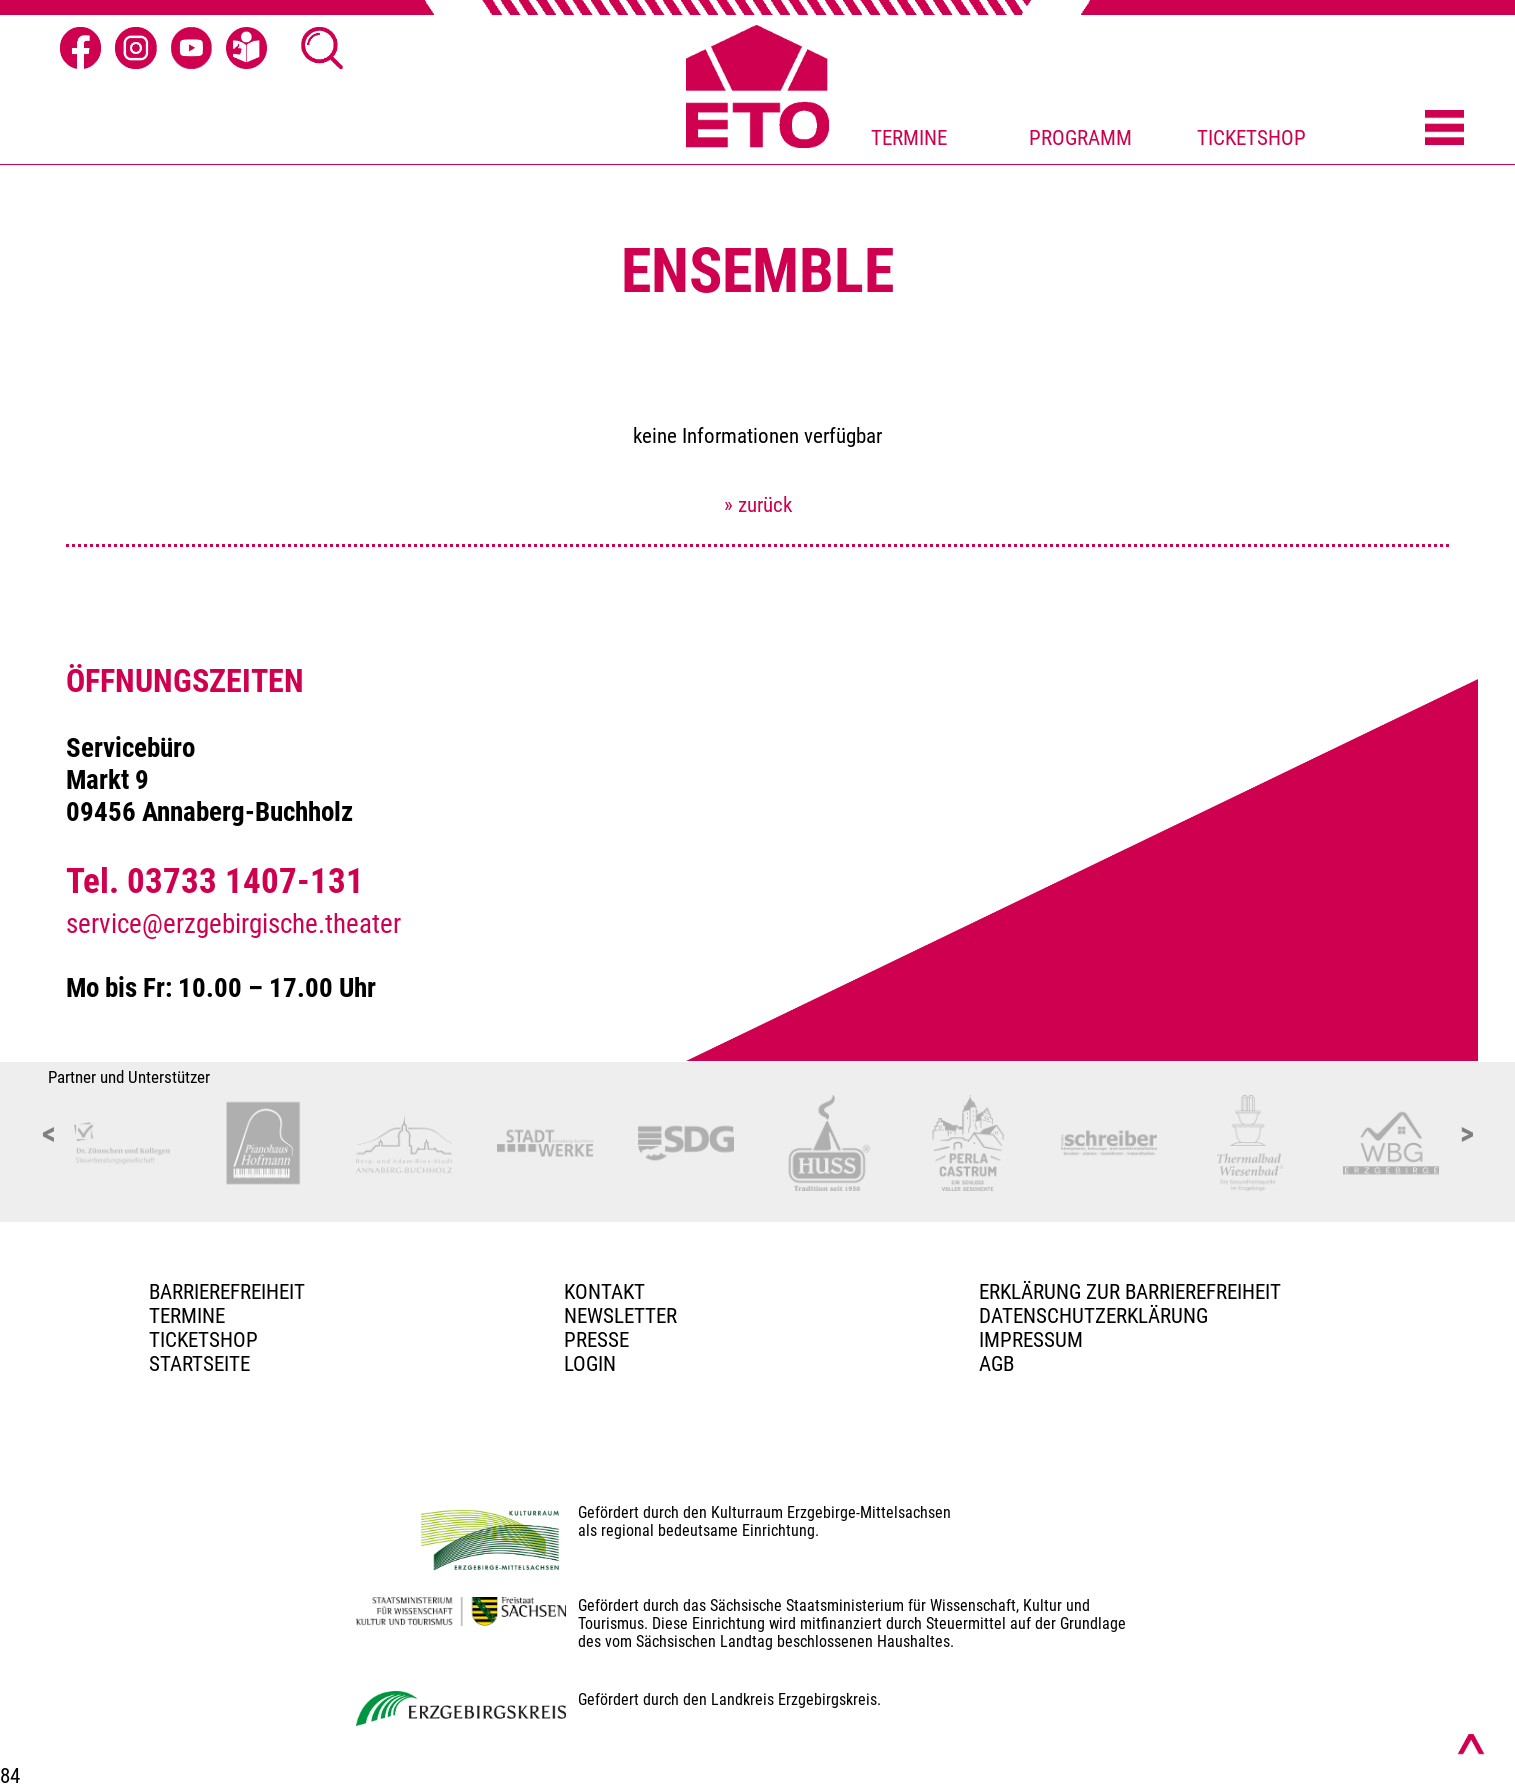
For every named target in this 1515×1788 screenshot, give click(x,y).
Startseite (199, 1364)
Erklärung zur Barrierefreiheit (1130, 1292)
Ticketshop (203, 1340)
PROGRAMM (1080, 138)
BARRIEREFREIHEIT (227, 1292)
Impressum (1031, 1340)
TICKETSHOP (1251, 138)
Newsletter (620, 1316)
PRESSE (596, 1340)
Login (590, 1364)
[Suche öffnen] (322, 48)
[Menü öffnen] (1444, 129)
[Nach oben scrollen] (1471, 1744)
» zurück (758, 505)
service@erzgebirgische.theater (233, 924)
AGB (996, 1364)
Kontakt (604, 1292)
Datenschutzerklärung (1093, 1316)
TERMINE (909, 138)
